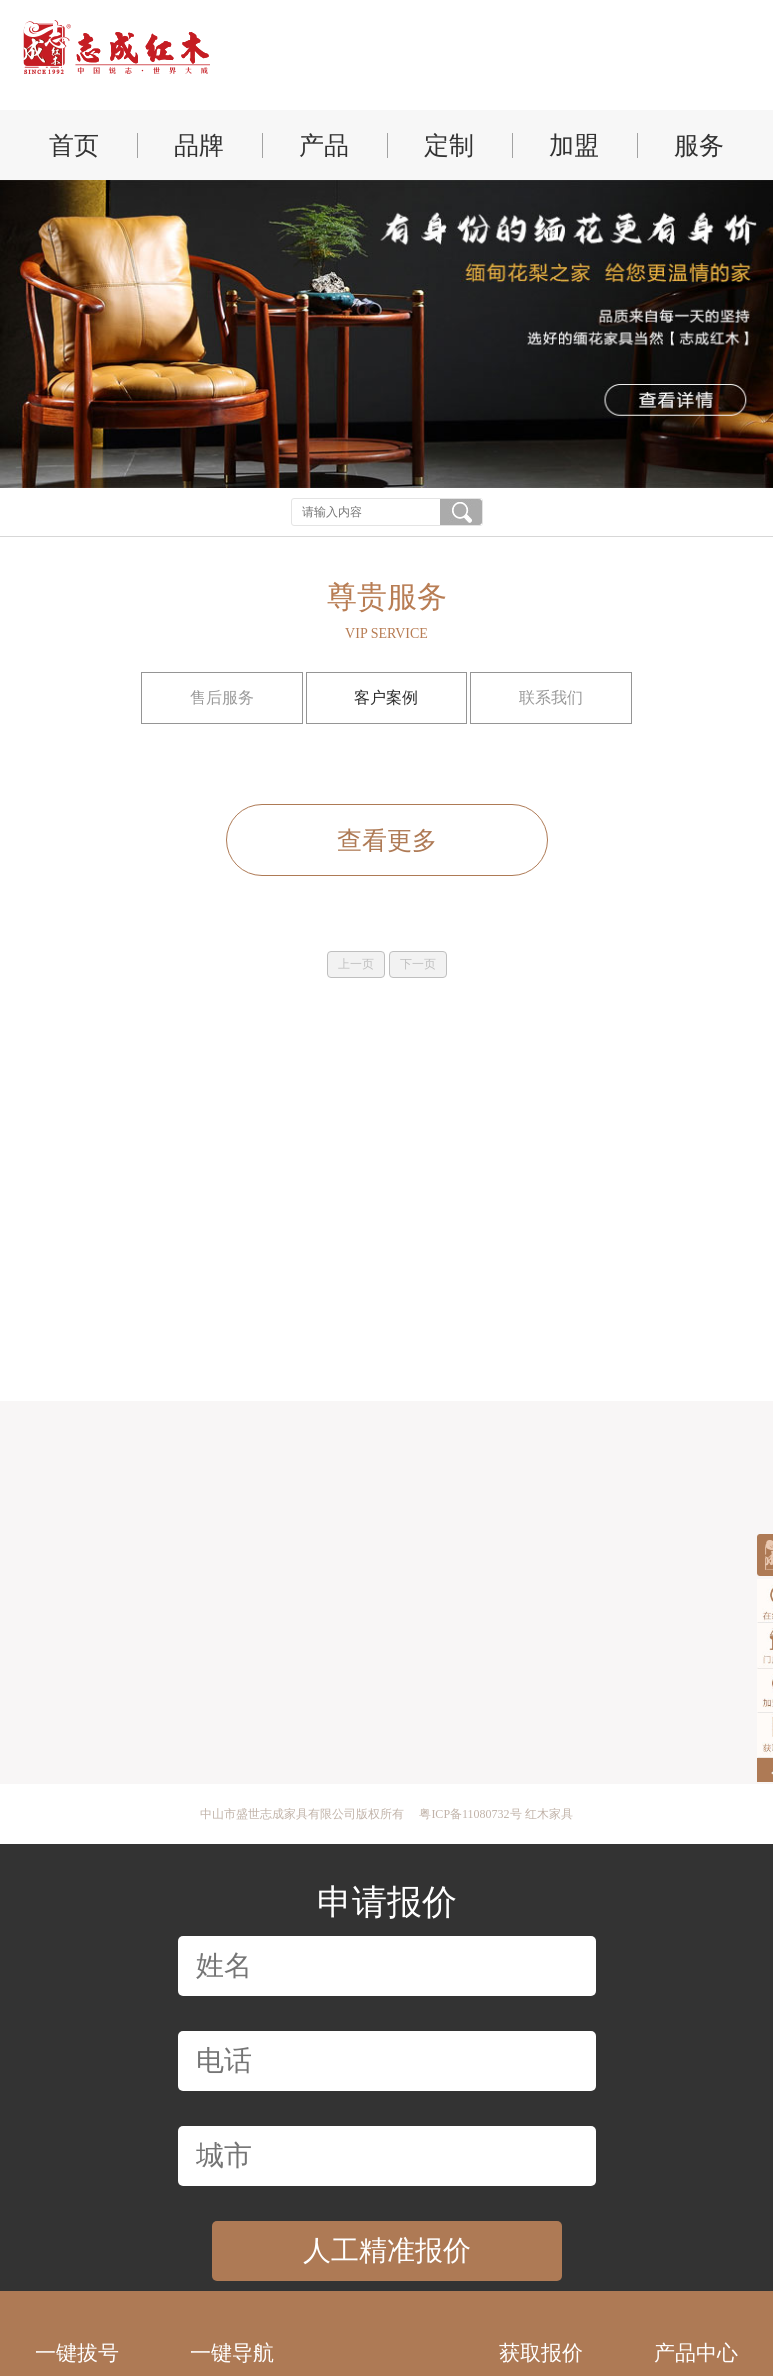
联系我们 (552, 697)
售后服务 (222, 697)
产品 (324, 145)
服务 (699, 145)
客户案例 (387, 697)
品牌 (199, 145)
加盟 (574, 145)
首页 (74, 145)
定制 (449, 145)
